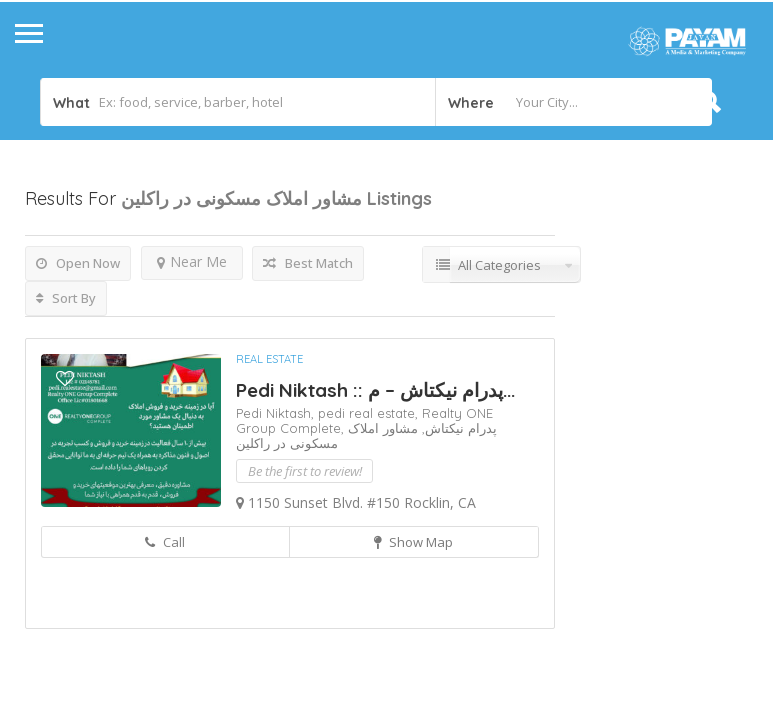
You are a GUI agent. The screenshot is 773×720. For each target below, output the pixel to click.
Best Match (308, 263)
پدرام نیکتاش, (457, 428)
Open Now (78, 263)
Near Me (192, 261)
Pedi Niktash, (277, 413)
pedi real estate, (370, 413)
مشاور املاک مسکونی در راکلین (327, 435)
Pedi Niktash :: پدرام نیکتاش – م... (375, 390)
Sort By (66, 298)
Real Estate (269, 359)
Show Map (413, 542)
